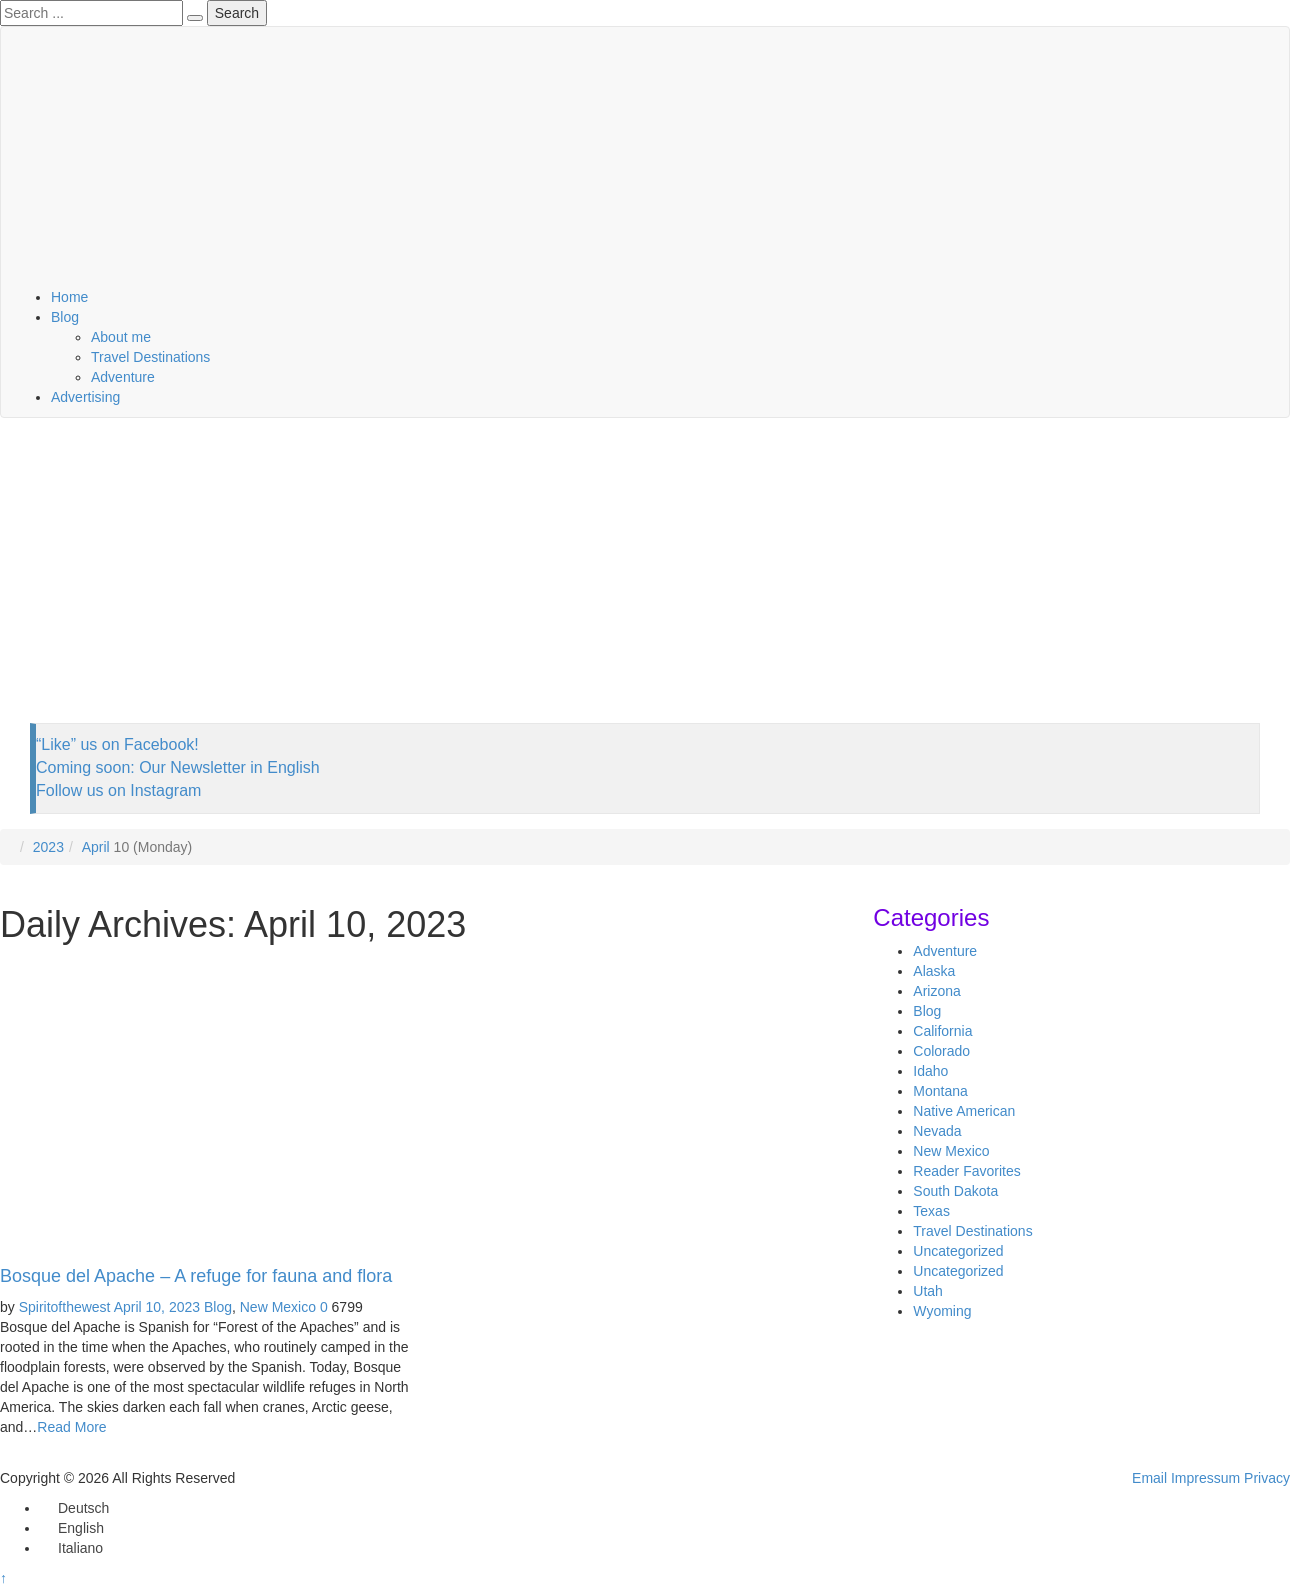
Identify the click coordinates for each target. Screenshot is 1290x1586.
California (942, 1031)
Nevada (937, 1131)
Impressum (1205, 1478)
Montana (940, 1091)
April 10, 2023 (157, 1307)
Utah (928, 1291)
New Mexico (278, 1307)
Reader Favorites (966, 1171)
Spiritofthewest (65, 1307)
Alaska (934, 971)
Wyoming (942, 1311)
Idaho (930, 1071)
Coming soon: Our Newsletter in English (178, 767)
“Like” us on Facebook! (117, 744)
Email (1149, 1478)
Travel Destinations (150, 357)
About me (121, 337)
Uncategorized (958, 1251)
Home (69, 297)
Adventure (123, 377)
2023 (48, 847)
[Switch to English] (72, 1528)
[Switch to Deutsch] (74, 1508)
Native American (964, 1111)
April (96, 847)
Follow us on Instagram (118, 790)
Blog (65, 317)
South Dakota (955, 1191)
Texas (931, 1211)
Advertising (85, 397)
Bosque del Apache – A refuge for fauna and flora (196, 1276)
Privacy (1267, 1478)
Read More (71, 1427)
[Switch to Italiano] (71, 1548)
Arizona (936, 991)
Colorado (941, 1051)
